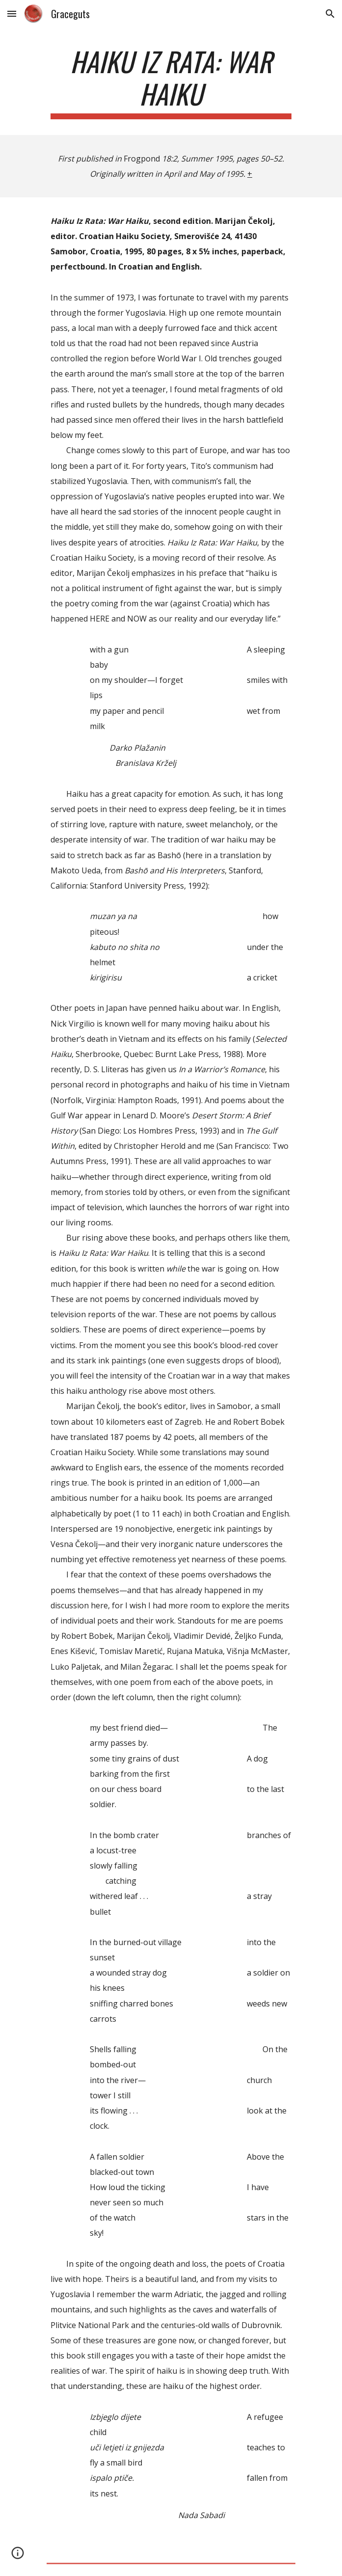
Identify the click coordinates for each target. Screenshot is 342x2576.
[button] (12, 13)
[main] (171, 82)
